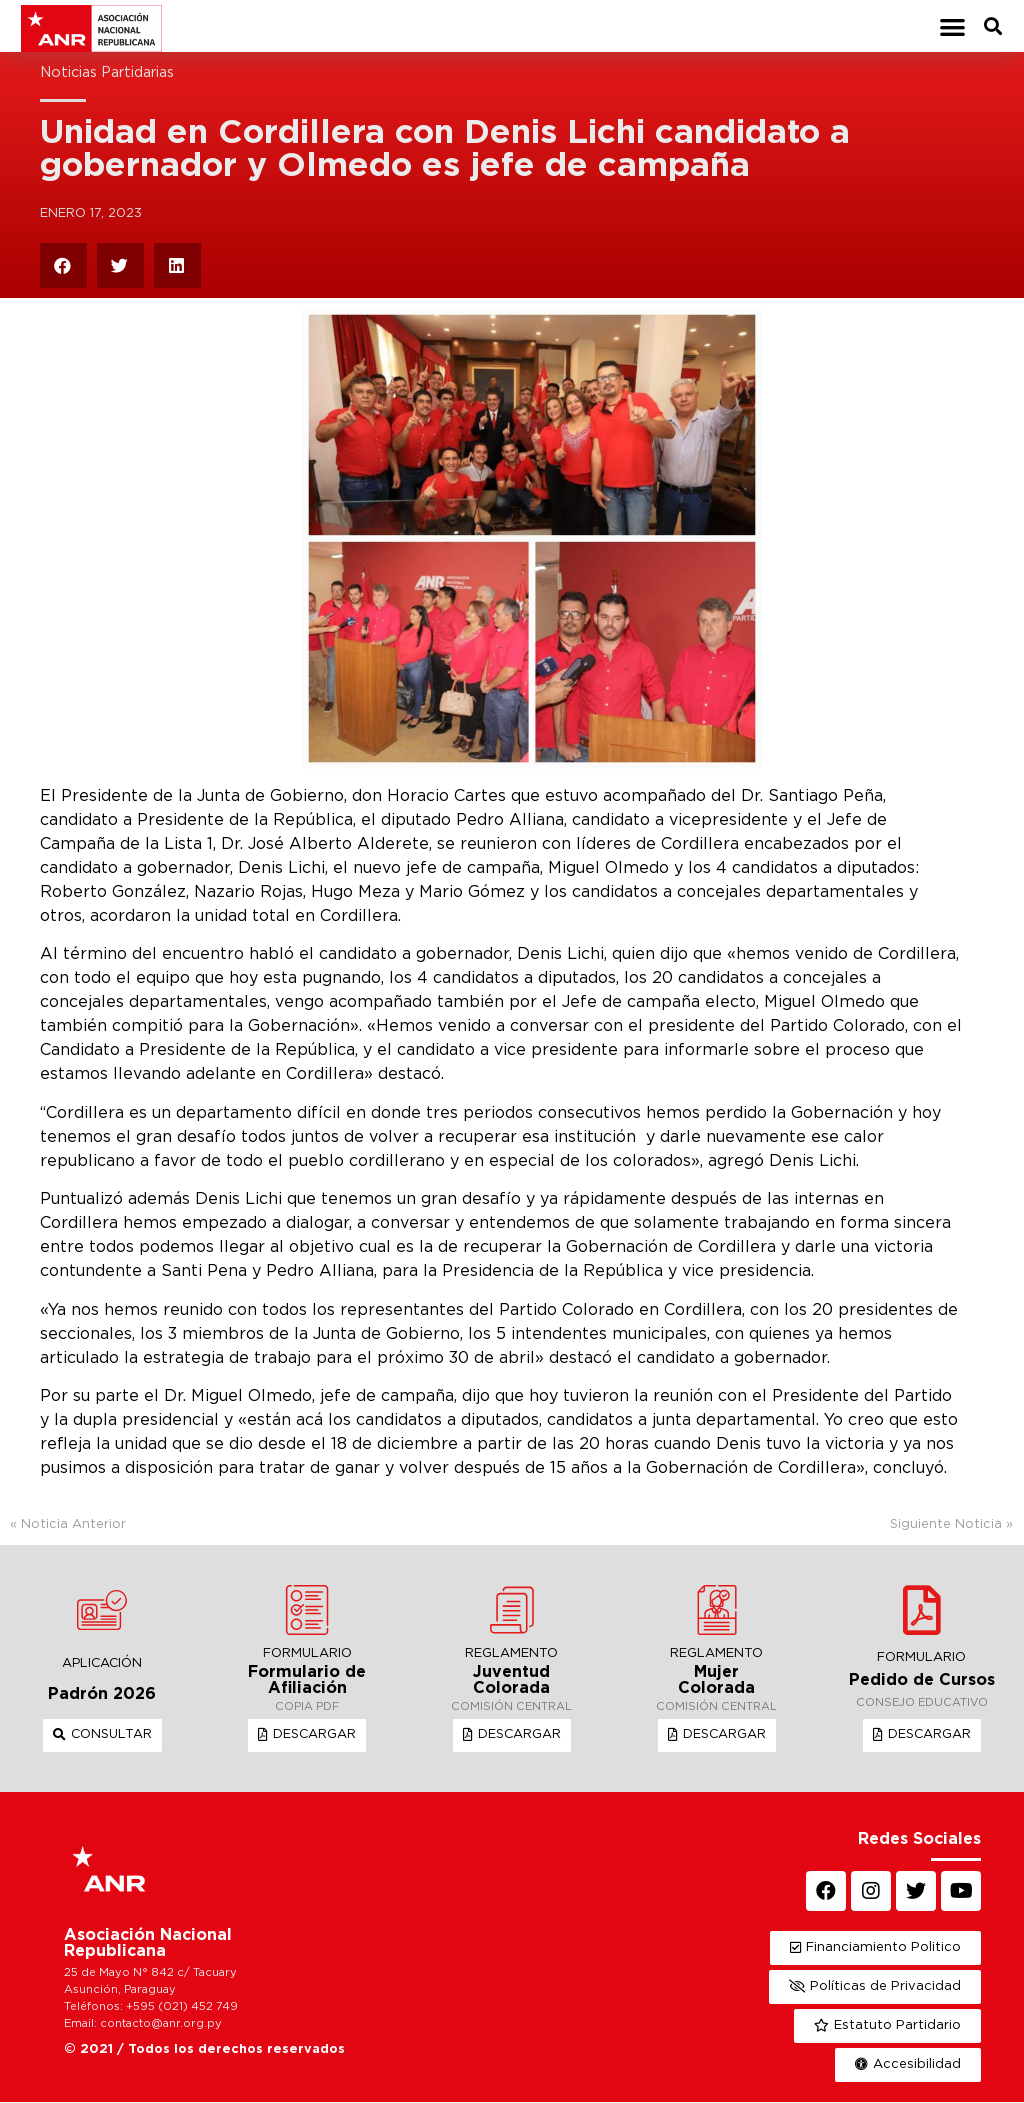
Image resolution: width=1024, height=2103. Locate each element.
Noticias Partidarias (107, 73)
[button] (952, 26)
